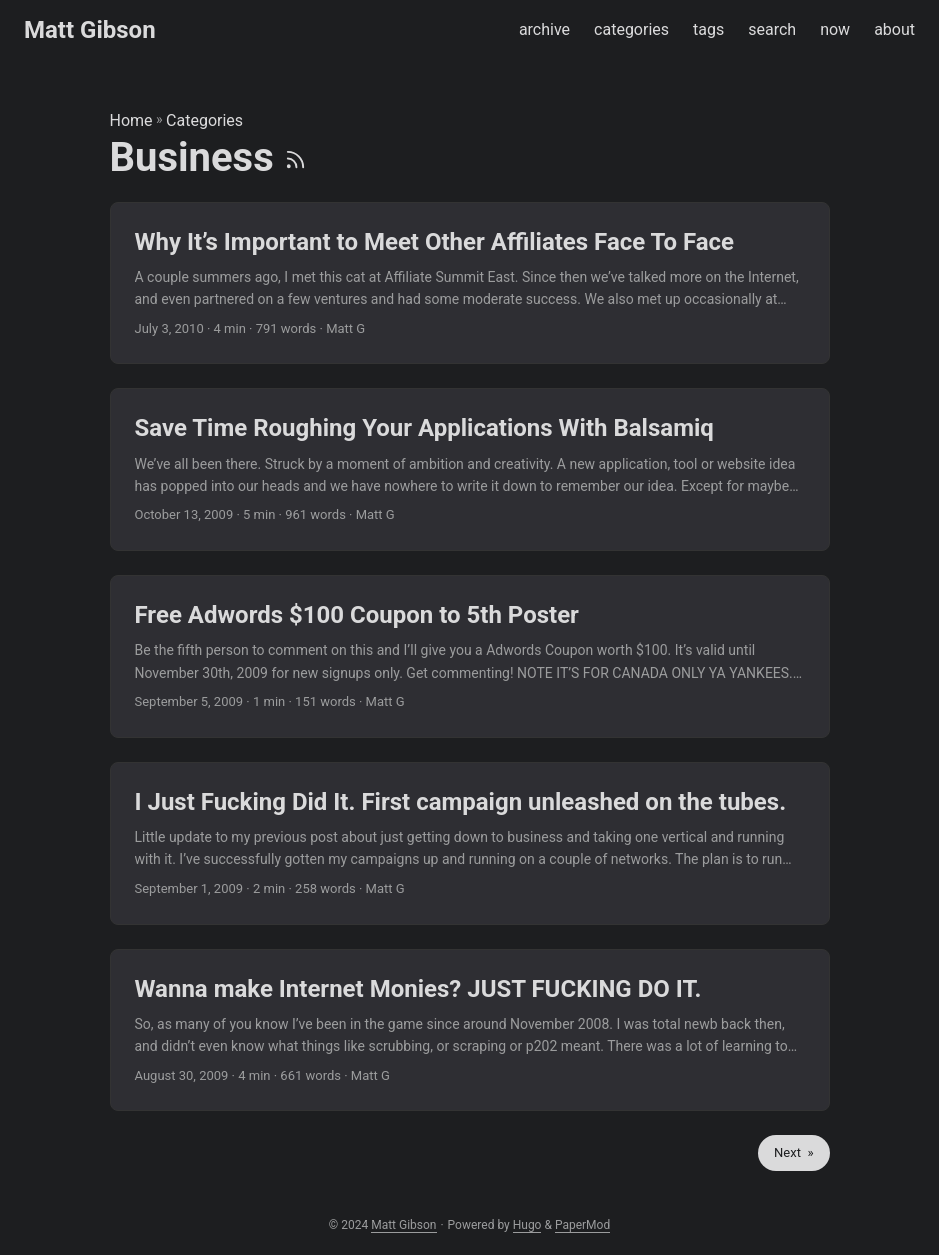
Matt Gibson (90, 30)
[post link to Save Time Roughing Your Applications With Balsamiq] (470, 469)
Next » (793, 1152)
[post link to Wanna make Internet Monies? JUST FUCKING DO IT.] (470, 1030)
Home (131, 120)
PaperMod (582, 1225)
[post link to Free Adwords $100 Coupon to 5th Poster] (470, 656)
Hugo (527, 1225)
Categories (204, 120)
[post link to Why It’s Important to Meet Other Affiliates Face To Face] (470, 283)
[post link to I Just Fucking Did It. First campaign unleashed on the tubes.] (470, 843)
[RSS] (295, 157)
